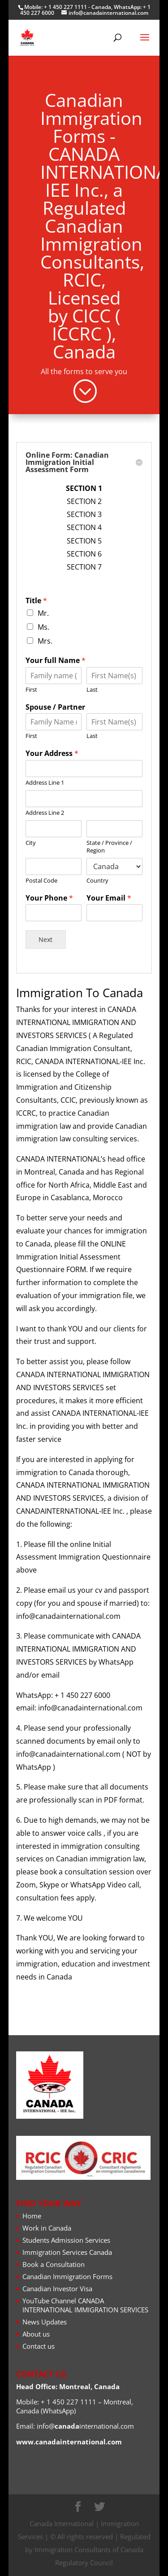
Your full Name (67, 898)
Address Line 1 (61, 968)
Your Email (98, 1034)
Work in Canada (46, 2227)
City (53, 1003)
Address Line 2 (61, 985)
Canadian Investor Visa (57, 2288)
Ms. (60, 879)
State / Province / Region (98, 1005)
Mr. (60, 871)
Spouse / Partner (67, 925)
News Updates (44, 2321)
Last (88, 915)
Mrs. (61, 887)
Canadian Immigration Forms (67, 2276)
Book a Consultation (53, 2264)
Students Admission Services (66, 2240)
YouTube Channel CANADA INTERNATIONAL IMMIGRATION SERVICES (85, 2305)
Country (91, 1024)
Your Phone (64, 1034)
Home (31, 2215)
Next (62, 1058)
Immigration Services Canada (67, 2252)
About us (36, 2333)
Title (56, 864)
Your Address (65, 951)
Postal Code (59, 1024)
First (53, 915)
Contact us (38, 2346)
